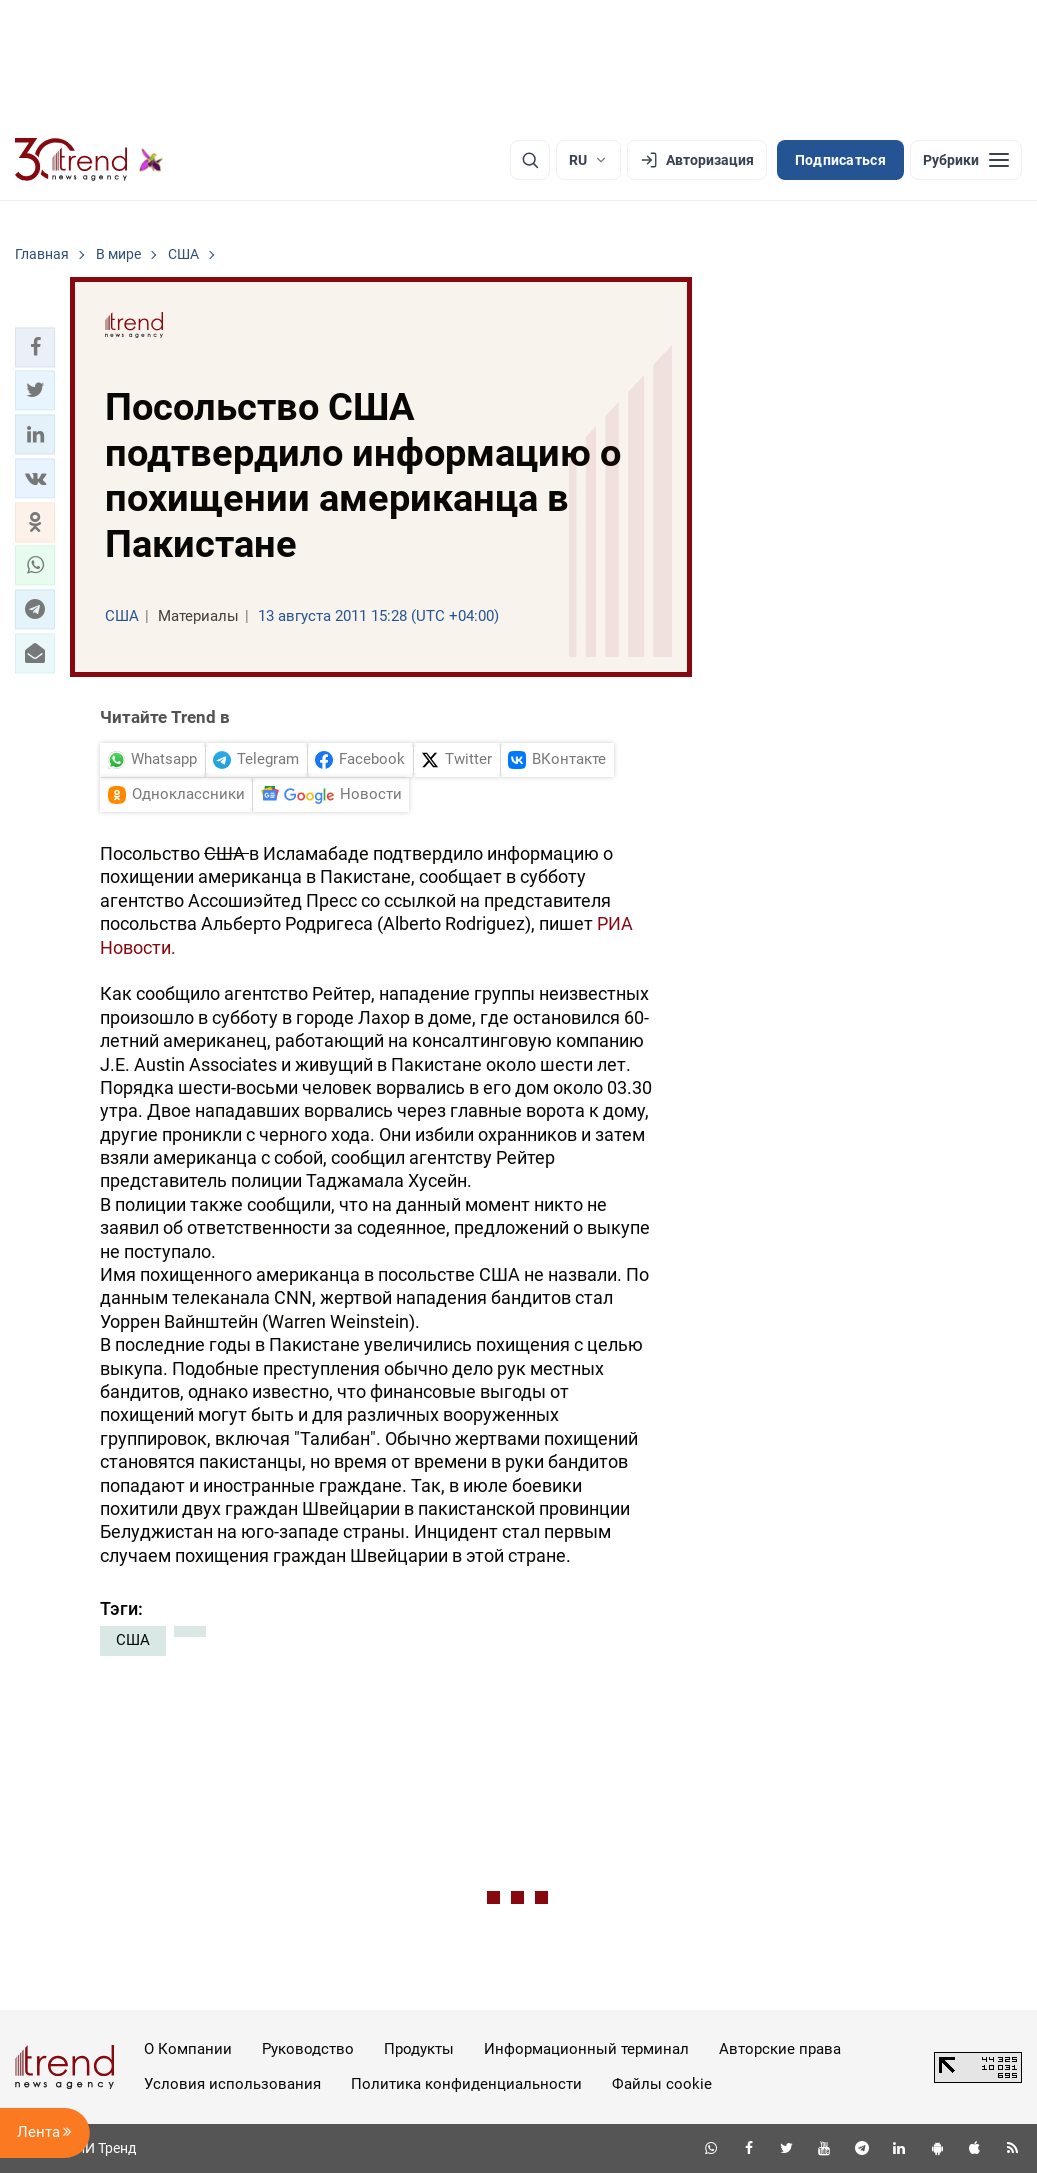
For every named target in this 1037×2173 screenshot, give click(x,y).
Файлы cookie (662, 2084)
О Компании (188, 2049)
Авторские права (780, 2049)
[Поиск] (530, 160)
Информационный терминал (586, 2049)
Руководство (308, 2049)
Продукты (419, 2049)
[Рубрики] (966, 160)
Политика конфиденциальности (466, 2084)
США (133, 1640)
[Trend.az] (89, 160)
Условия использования (232, 2084)
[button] (35, 347)
